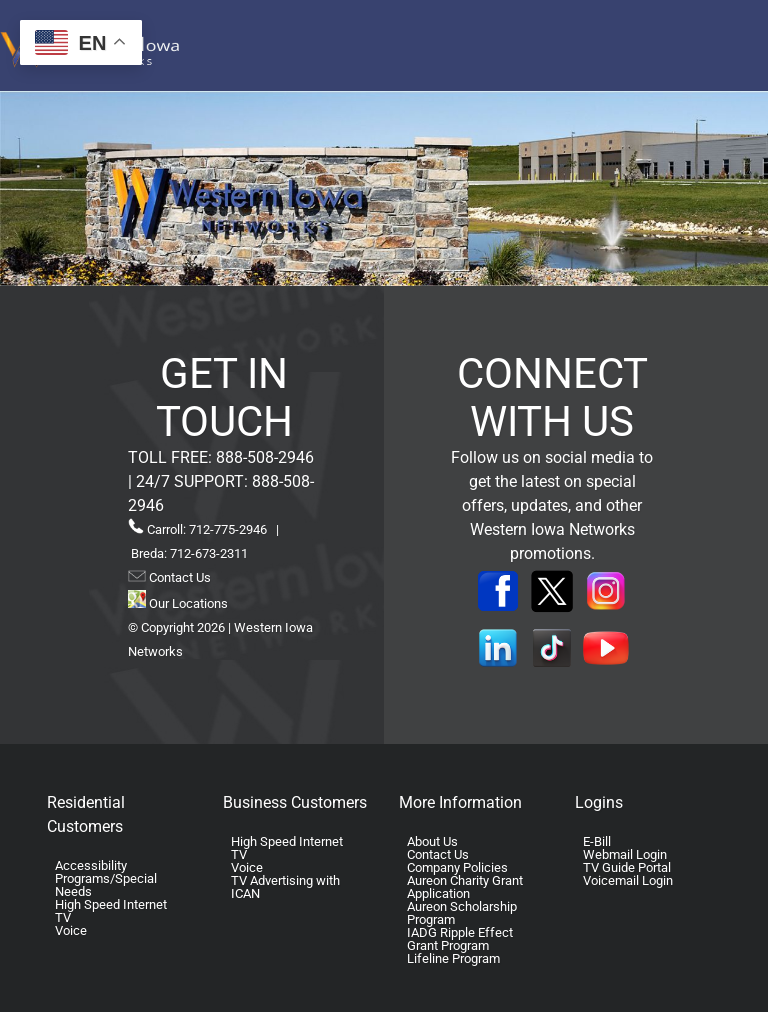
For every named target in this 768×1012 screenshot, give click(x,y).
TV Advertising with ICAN (285, 887)
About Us (432, 841)
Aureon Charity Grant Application (465, 887)
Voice (71, 930)
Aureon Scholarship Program (462, 913)
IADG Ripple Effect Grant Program (460, 939)
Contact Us (178, 577)
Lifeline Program (453, 958)
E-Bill (597, 841)
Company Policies (457, 867)
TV (63, 917)
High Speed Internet (111, 904)
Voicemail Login (628, 880)
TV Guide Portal (627, 867)
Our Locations (178, 603)
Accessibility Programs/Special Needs (106, 878)
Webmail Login (625, 854)
